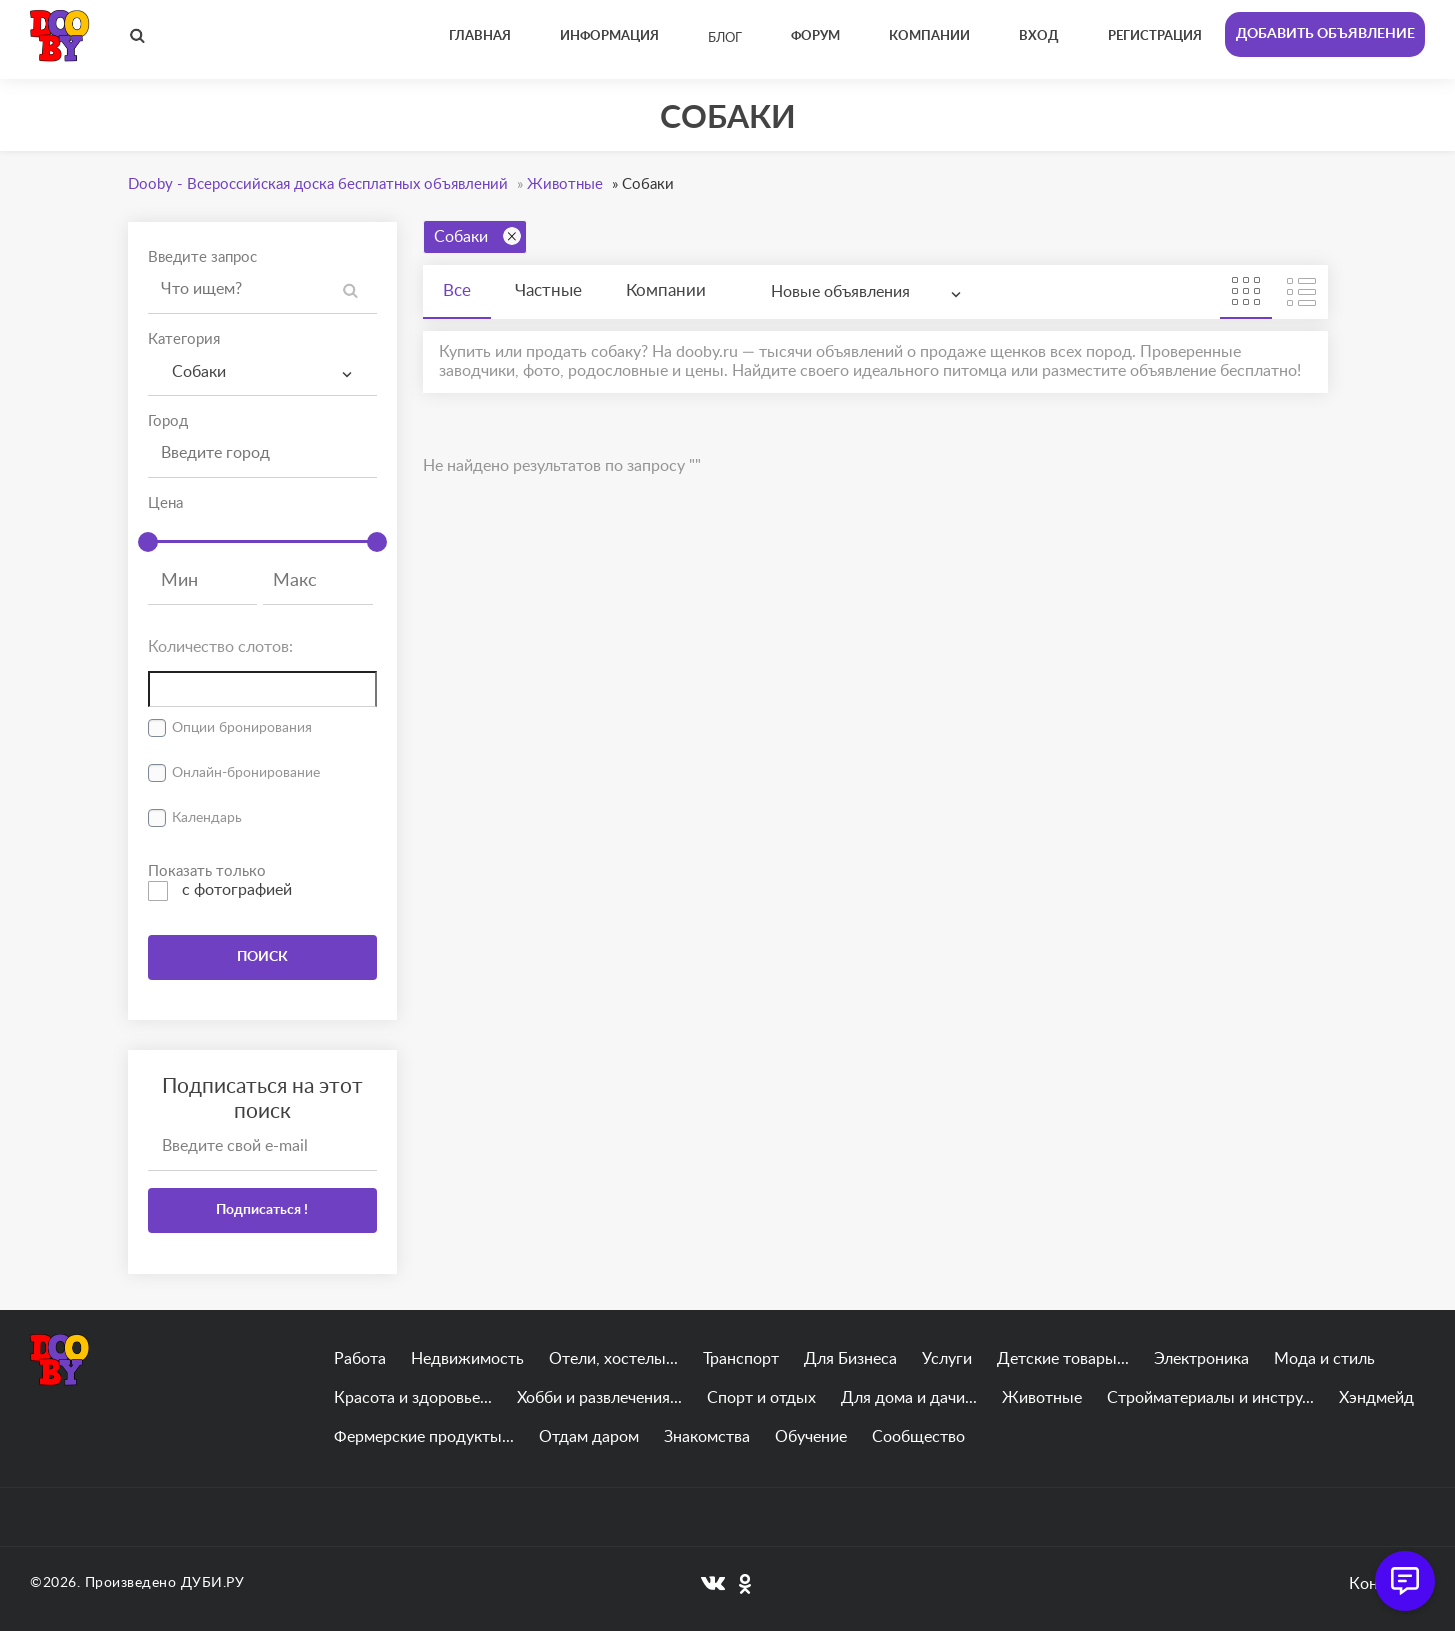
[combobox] (262, 372)
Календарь (207, 818)
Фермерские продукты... (424, 1437)
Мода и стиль (1324, 1359)
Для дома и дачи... (909, 1398)
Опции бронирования (242, 728)
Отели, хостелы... (613, 1359)
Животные (1042, 1398)
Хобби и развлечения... (599, 1398)
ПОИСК (262, 957)
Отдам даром (589, 1437)
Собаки (477, 236)
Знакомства (707, 1437)
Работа (360, 1359)
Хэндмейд (1376, 1398)
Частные (548, 290)
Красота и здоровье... (413, 1398)
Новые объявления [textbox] (840, 292)
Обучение (811, 1437)
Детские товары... (1063, 1359)
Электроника (1201, 1359)
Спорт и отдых (761, 1398)
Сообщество (918, 1437)
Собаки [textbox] (195, 372)
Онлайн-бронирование (246, 773)
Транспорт (741, 1359)
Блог (725, 38)
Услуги (947, 1359)
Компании (666, 290)
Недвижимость (467, 1359)
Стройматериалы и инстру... (1210, 1398)
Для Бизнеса (850, 1359)
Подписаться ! (262, 1210)
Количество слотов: (220, 647)
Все (457, 290)
